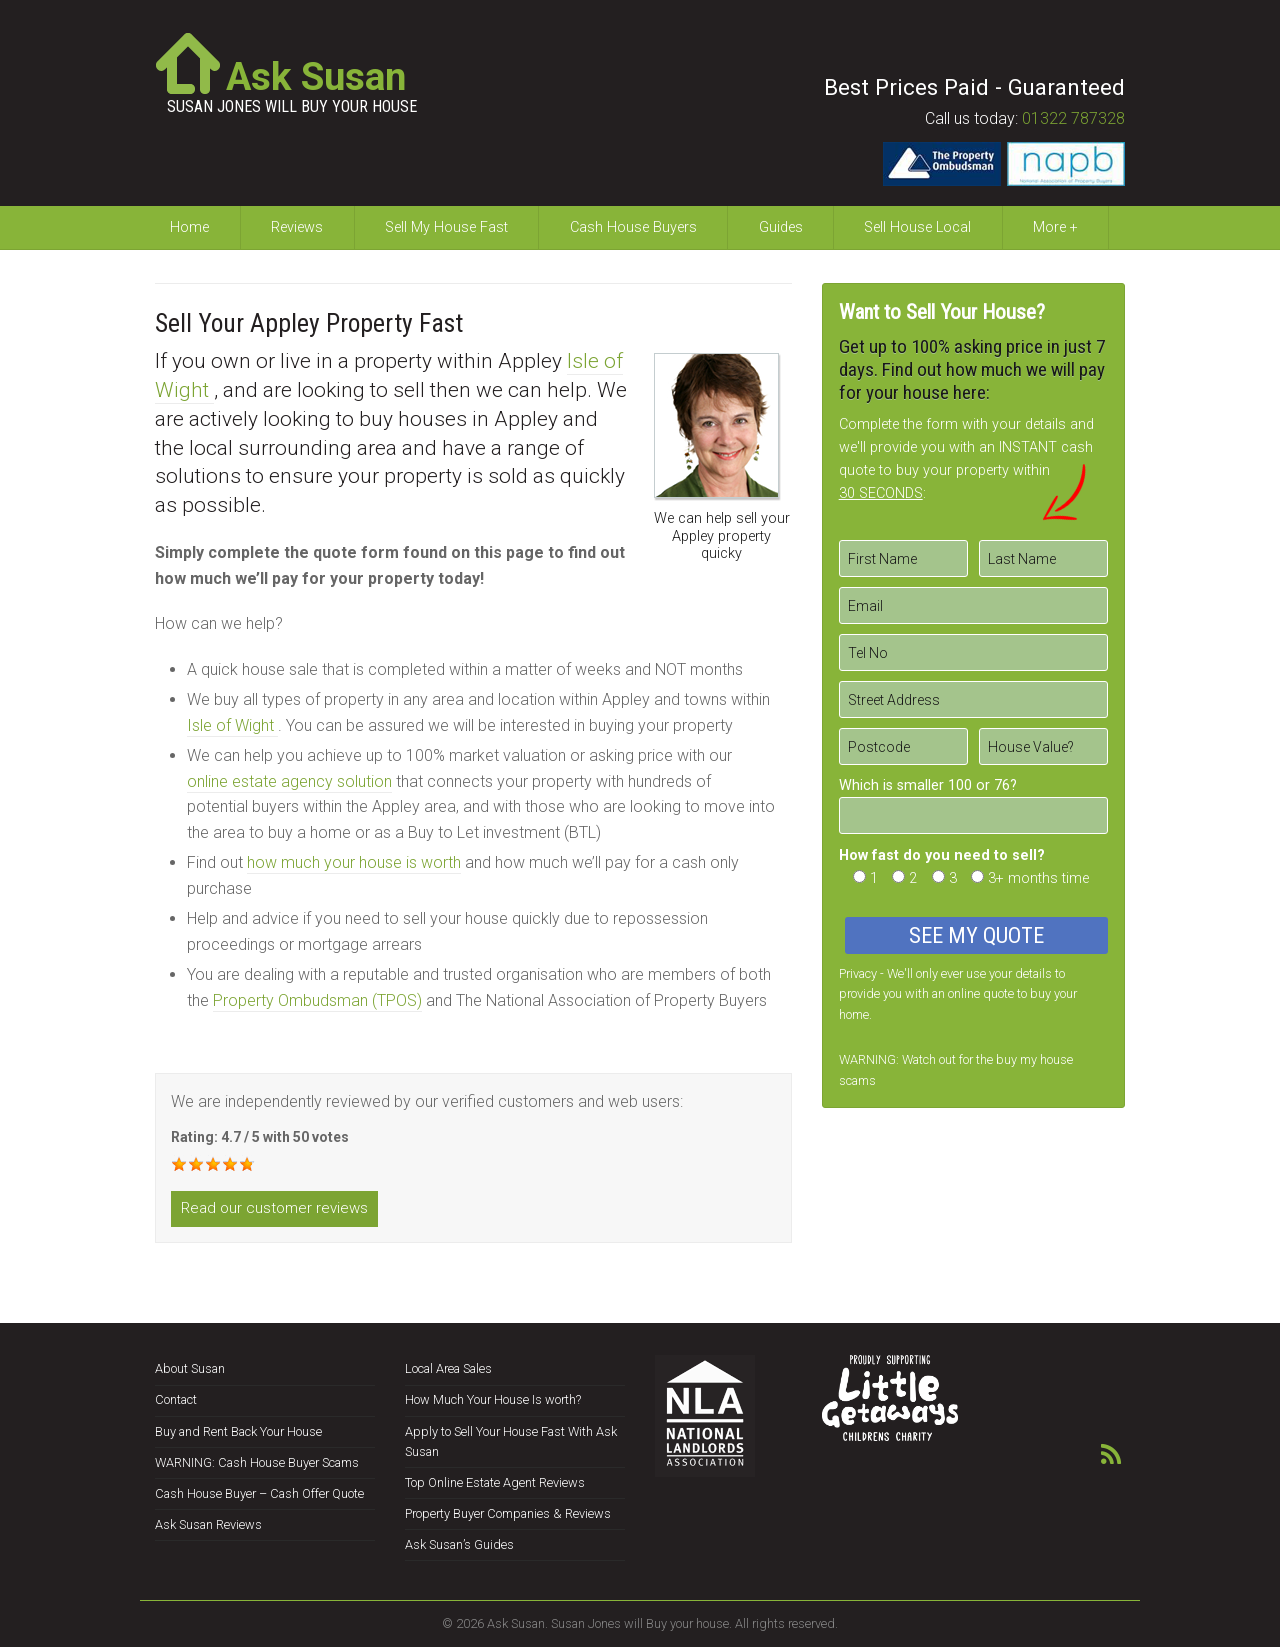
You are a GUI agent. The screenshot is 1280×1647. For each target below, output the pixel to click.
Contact (176, 1399)
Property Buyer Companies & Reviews (508, 1513)
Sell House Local (917, 227)
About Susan (190, 1368)
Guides (781, 227)
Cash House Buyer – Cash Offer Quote (259, 1493)
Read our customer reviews (274, 1208)
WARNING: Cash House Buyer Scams (257, 1462)
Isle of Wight (232, 725)
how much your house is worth (354, 862)
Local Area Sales (448, 1368)
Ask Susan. (517, 1623)
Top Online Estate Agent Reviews (495, 1482)
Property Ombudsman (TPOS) (317, 1000)
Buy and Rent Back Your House (238, 1431)
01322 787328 (1073, 118)
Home (189, 227)
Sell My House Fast (446, 227)
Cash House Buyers (633, 227)
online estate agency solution (289, 781)
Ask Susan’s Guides (459, 1544)
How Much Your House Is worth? (493, 1399)
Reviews (297, 227)
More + (1055, 227)
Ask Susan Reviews (208, 1524)
